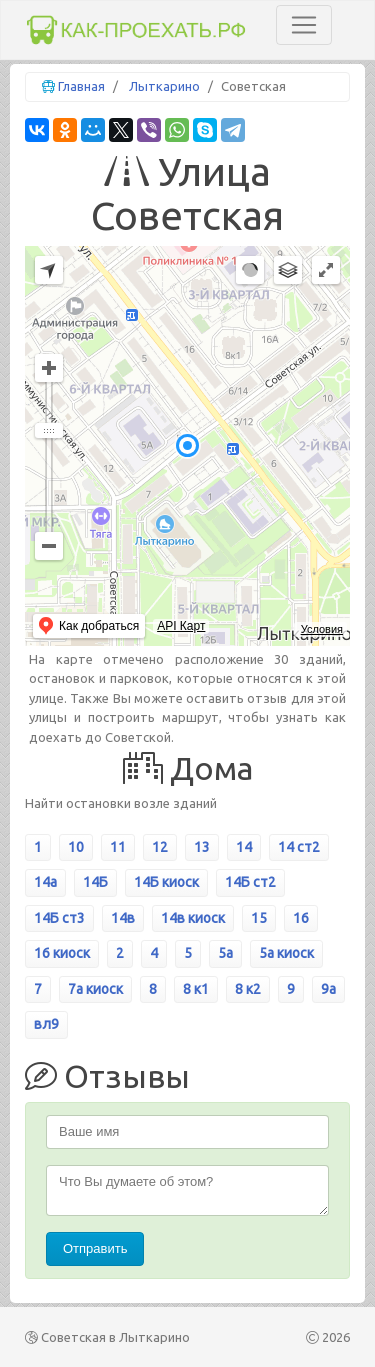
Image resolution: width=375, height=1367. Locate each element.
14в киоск (193, 918)
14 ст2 (299, 847)
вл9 (46, 1024)
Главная (81, 86)
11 (118, 847)
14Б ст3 (59, 918)
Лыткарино (164, 86)
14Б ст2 (250, 882)
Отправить (95, 1248)
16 (301, 918)
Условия (322, 629)
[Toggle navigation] (304, 25)
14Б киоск (166, 882)
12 (160, 847)
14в (123, 918)
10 (76, 847)
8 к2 (248, 989)
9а (328, 989)
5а (225, 953)
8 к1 (196, 989)
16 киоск (62, 953)
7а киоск (95, 989)
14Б (95, 882)
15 (259, 918)
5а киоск (286, 953)
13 (202, 847)
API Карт (181, 626)
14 (244, 847)
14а (45, 882)
